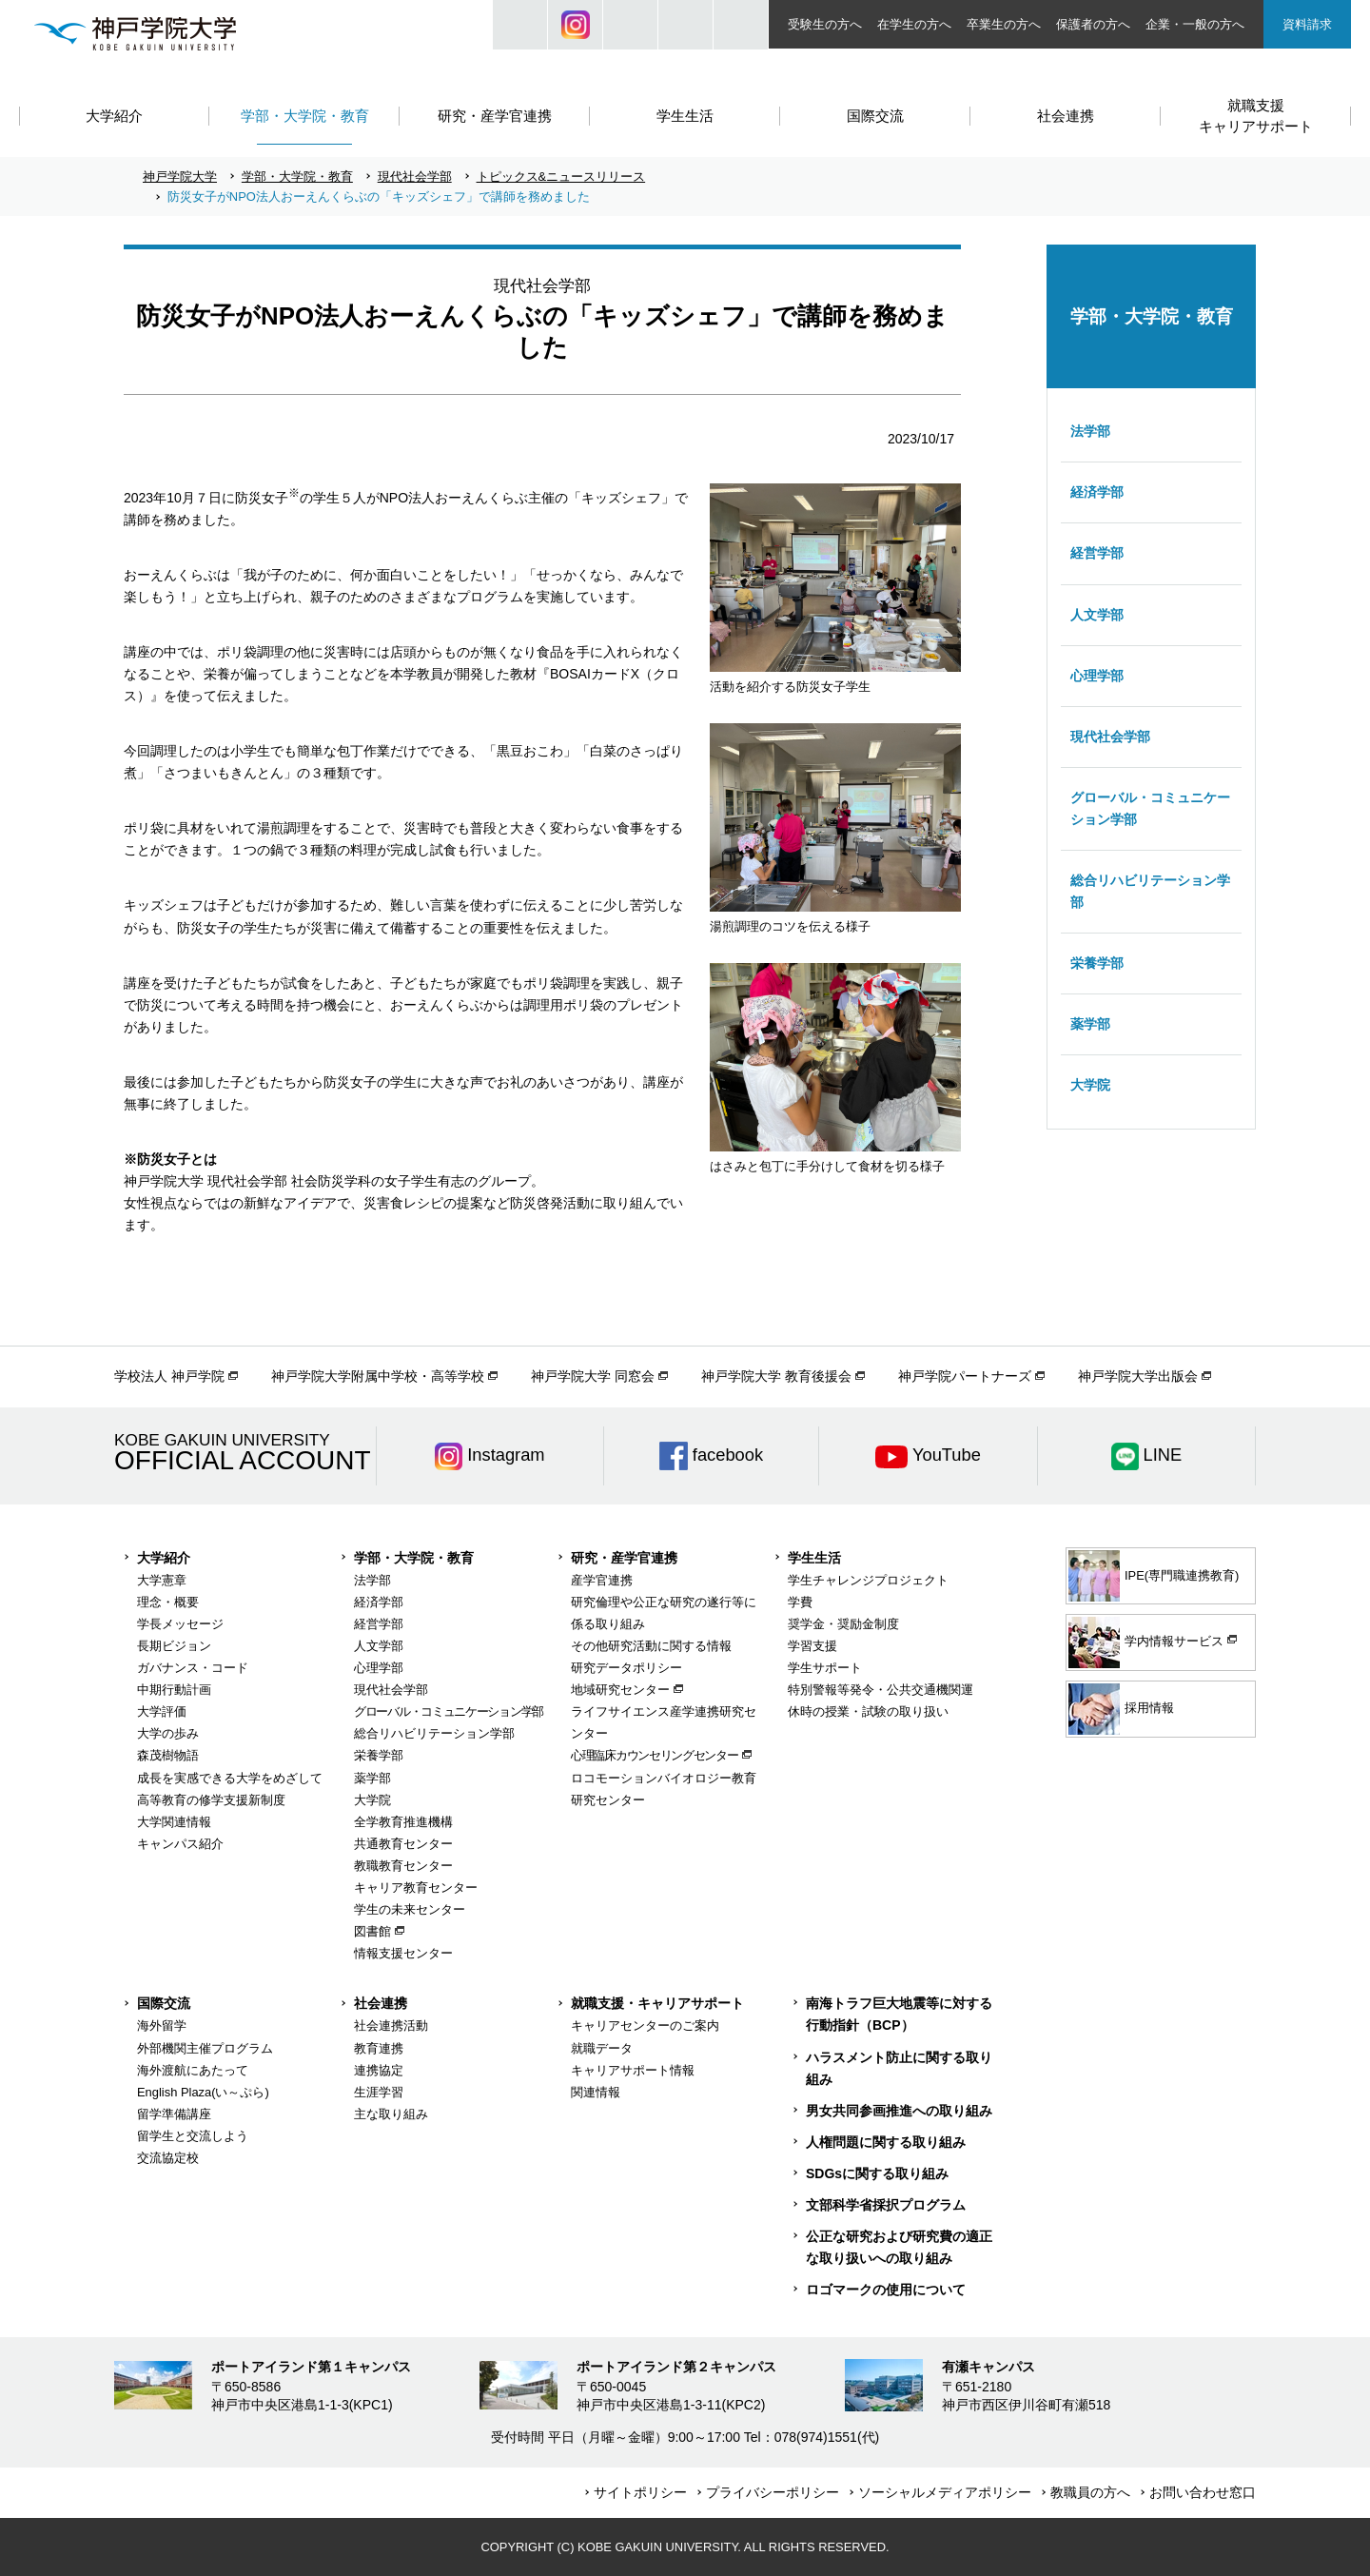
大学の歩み (168, 1733)
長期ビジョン (174, 1646)
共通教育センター (403, 1844)
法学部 (1090, 431)
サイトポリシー (640, 2492)
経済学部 (1097, 492)
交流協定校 (168, 2158)
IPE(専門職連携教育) (1153, 1576)
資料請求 (1307, 24)
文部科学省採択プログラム (886, 2204)
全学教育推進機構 (403, 1822)
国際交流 (163, 2003)
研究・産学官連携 (624, 1557)
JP (630, 24)
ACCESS (741, 24)
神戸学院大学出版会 (1138, 1376)
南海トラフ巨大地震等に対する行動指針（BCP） (899, 2014)
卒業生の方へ (1004, 24)
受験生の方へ (825, 24)
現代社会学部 (415, 176)
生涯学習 (378, 2092)
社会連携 (380, 2003)
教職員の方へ (1090, 2492)
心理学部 (1097, 675)
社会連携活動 (391, 2025)
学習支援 (812, 1646)
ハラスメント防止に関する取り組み (899, 2068)
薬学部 (1090, 1024)
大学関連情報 (174, 1822)
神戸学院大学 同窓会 (593, 1376)
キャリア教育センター (416, 1887)
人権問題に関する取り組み (886, 2142)
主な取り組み (391, 2114)
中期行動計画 (174, 1689)
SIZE (685, 24)
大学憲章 (161, 1580)
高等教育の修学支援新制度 (211, 1800)
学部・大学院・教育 (297, 176)
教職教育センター (403, 1865)
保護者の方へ (1093, 24)
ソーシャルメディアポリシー (944, 2492)
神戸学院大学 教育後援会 (776, 1376)
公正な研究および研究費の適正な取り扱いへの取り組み (899, 2247)
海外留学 (161, 2025)
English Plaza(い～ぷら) (203, 2092)
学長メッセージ (180, 1624)
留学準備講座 (174, 2114)
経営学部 (1097, 552)
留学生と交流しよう (192, 2136)
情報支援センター (403, 1953)
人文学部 (1097, 614)
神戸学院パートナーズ (964, 1376)
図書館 (372, 1931)
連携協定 (378, 2070)
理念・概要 (168, 1602)
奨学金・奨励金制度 (843, 1624)
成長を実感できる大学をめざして (230, 1778)
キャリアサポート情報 (633, 2070)
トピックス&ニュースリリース (561, 176)
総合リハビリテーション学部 (1150, 891)
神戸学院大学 (180, 176)
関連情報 (595, 2092)
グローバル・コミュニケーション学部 (1150, 808)
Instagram (575, 24)
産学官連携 (602, 1580)
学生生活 (814, 1557)
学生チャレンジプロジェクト (868, 1580)
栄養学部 (1097, 963)
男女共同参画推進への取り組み (899, 2110)
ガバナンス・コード (192, 1668)
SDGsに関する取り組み (877, 2173)
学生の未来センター (409, 1909)
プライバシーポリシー (772, 2492)
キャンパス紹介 (180, 1844)
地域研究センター (620, 1689)
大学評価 (161, 1711)
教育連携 (378, 2048)
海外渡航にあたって (192, 2070)
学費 (800, 1602)
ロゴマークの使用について (886, 2289)
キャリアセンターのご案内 (645, 2025)
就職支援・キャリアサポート (657, 2003)
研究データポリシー (626, 1668)
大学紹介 (163, 1557)
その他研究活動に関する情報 (651, 1646)
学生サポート (825, 1668)
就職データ (602, 2048)
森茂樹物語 (168, 1755)
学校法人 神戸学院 (169, 1376)
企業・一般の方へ (1194, 24)
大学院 (1090, 1084)
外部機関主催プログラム (205, 2048)
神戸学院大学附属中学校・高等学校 (377, 1376)
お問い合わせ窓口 (1202, 2492)
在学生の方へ (914, 24)
